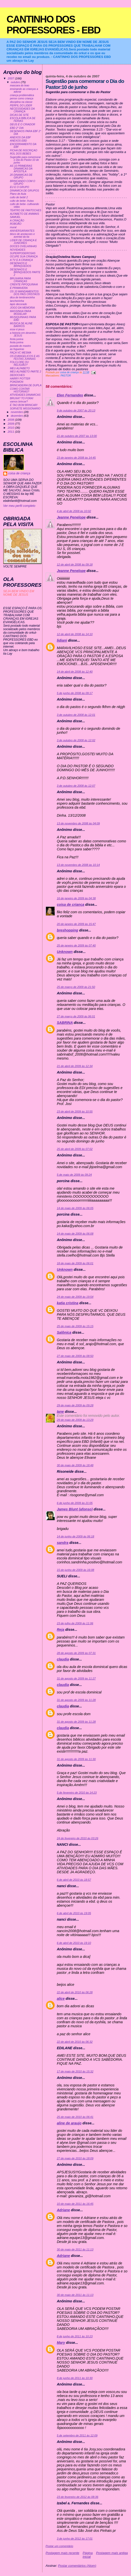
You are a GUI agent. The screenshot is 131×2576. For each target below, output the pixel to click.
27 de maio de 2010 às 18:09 (75, 2158)
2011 (11, 431)
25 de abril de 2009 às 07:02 (75, 1148)
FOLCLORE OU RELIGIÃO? (19, 363)
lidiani (62, 640)
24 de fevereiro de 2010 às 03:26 (77, 1838)
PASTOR (66, 375)
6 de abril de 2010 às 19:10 (74, 1942)
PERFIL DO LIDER (21, 105)
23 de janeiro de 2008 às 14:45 (76, 457)
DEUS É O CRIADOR (22, 124)
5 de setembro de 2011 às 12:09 (77, 2435)
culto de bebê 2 (19, 197)
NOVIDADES (17, 249)
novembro (17, 411)
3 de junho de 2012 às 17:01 (75, 2538)
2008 (11, 419)
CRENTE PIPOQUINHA (24, 284)
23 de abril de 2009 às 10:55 (75, 1111)
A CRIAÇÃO (17, 220)
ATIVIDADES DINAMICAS (25, 394)
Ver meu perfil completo (19, 506)
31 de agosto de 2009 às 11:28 (76, 1699)
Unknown (65, 952)
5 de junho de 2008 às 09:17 (75, 693)
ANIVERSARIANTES (22, 230)
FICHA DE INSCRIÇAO (23, 150)
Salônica (64, 1332)
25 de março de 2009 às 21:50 (76, 986)
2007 (11, 78)
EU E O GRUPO (19, 187)
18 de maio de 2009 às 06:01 (75, 1263)
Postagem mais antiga (112, 2553)
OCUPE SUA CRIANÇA (24, 256)
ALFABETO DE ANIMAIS (24, 213)
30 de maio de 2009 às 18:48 (75, 1465)
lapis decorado (18, 304)
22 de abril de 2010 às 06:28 (75, 1992)
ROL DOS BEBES (20, 153)
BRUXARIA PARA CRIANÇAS (20, 280)
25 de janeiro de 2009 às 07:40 (76, 945)
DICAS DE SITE (19, 115)
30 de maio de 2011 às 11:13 (75, 2249)
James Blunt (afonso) (75, 1509)
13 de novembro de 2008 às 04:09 (78, 823)
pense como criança (21, 98)
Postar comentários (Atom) (77, 2566)
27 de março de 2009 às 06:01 (76, 1016)
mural (13, 227)
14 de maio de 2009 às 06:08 (75, 1233)
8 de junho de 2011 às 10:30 (75, 2378)
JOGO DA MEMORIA (22, 307)
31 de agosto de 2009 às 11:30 (76, 1759)
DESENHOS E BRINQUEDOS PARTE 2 (25, 272)
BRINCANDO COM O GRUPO (22, 182)
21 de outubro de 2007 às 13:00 (77, 435)
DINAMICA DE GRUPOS (24, 190)
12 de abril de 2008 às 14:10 (75, 634)
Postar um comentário (59, 2546)
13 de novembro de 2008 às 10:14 (78, 864)
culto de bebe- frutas (22, 200)
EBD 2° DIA (17, 128)
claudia (63, 1659)
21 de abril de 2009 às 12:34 (75, 1066)
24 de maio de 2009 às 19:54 (75, 1296)
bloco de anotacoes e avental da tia (22, 235)
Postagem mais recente (62, 2553)
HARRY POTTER (20, 378)
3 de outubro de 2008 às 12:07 (76, 785)
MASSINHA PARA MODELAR (20, 312)
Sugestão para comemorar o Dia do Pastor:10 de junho (25, 160)
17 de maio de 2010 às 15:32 (75, 2071)
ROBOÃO (15, 223)
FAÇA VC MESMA (20, 352)
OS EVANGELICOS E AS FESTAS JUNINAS (25, 357)
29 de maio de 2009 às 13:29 (75, 1419)
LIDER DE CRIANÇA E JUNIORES (23, 241)
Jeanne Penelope (71, 517)
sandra (62, 1543)
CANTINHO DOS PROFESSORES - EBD (53, 24)
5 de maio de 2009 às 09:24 (74, 1174)
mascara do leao (19, 85)
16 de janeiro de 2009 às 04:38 (76, 898)
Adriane (63, 2210)
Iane (60, 1412)
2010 (11, 427)
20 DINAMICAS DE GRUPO (21, 176)
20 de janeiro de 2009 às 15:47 (76, 923)
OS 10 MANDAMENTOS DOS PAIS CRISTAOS (25, 293)
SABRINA (65, 1023)
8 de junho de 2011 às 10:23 (75, 2336)
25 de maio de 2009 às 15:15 (75, 1326)
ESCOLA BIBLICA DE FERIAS (22, 119)
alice (61, 1999)
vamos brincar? (19, 401)
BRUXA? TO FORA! (21, 398)
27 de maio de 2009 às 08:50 (75, 1355)
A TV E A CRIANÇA (21, 260)
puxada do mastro (20, 346)
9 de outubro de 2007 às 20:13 (76, 410)
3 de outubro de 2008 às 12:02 (76, 740)
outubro (16, 82)
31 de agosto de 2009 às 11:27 (76, 1678)
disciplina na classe (21, 102)
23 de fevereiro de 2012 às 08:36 (77, 2496)
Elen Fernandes (70, 395)
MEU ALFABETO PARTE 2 (25, 371)
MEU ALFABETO (20, 368)
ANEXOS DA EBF (20, 137)
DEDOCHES (17, 375)
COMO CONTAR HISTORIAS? (20, 390)
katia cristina (67, 1303)
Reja (60, 1630)
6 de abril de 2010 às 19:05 (74, 1913)
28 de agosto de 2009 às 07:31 (76, 1653)
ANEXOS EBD (18, 140)
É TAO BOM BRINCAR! (23, 405)
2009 (11, 423)
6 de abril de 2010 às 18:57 (74, 1879)
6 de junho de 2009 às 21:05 (75, 1502)
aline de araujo (69, 2123)
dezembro (17, 415)
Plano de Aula (18, 193)
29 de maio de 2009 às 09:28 (75, 1405)
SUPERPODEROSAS (22, 253)
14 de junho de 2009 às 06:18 (75, 1536)
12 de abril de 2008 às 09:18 (75, 564)
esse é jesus (17, 329)
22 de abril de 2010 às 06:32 (75, 2041)
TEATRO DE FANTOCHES (25, 210)
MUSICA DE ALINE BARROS (21, 325)
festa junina (16, 339)
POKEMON (16, 381)
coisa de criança (70, 905)
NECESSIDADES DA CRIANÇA (22, 110)
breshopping (67, 930)
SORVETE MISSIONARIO (25, 408)
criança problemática (22, 95)
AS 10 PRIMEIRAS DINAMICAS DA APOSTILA (21, 169)
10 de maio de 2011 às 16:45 (75, 2203)
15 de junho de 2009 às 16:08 (75, 1569)
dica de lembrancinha (22, 297)
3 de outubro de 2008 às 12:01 (76, 714)
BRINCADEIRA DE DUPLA (25, 385)
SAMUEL (15, 217)
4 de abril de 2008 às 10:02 (74, 511)
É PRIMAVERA (19, 288)
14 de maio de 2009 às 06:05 (75, 1208)
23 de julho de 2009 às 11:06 (75, 1623)
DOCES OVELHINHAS (23, 246)
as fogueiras (17, 349)
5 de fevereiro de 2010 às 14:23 (77, 1792)
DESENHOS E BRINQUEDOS (20, 264)
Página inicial (88, 2555)
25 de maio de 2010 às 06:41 (75, 2116)
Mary (61, 2343)
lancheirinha (17, 301)
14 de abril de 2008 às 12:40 (75, 671)
